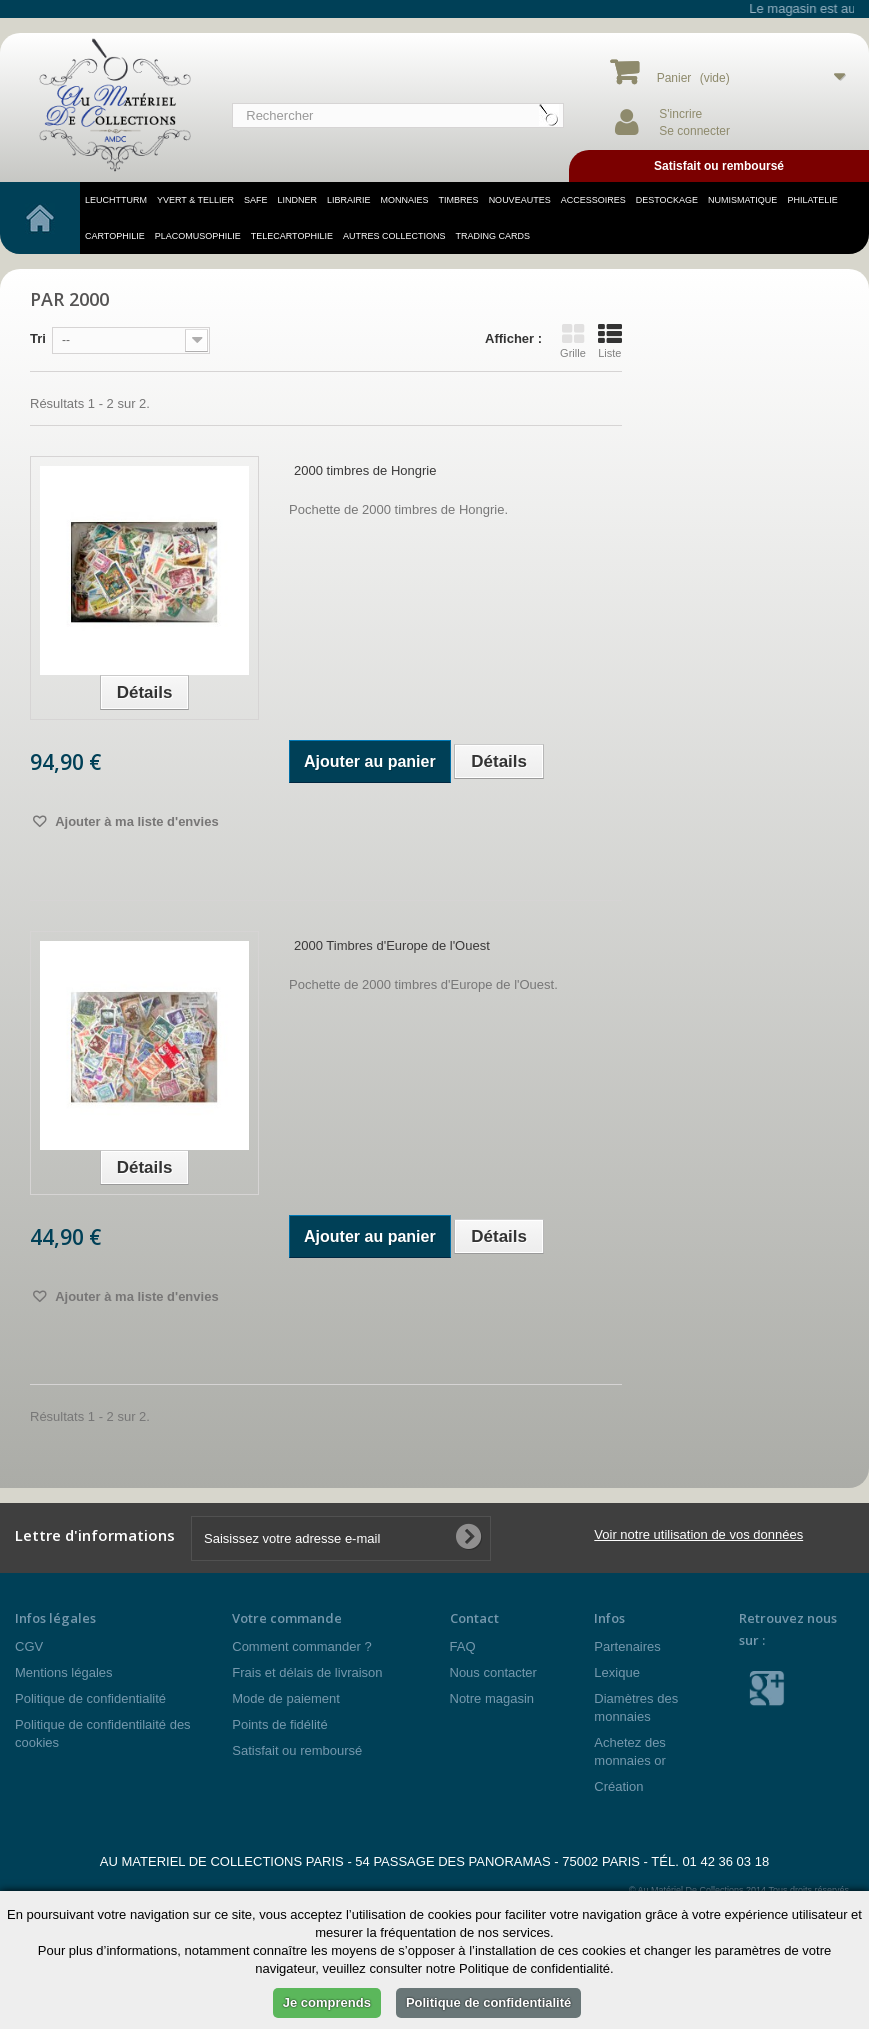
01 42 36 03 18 (725, 1861)
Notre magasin (492, 1698)
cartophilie (115, 236)
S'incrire (680, 114)
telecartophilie (292, 236)
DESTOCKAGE (667, 200)
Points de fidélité (279, 1724)
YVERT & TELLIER (195, 200)
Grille (573, 341)
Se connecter (694, 131)
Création (618, 1786)
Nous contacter (493, 1672)
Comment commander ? (301, 1646)
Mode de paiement (286, 1698)
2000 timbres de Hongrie (365, 470)
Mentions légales (64, 1672)
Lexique (617, 1672)
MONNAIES (405, 200)
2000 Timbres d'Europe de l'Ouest (392, 945)
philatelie (812, 200)
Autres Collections (394, 236)
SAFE (256, 200)
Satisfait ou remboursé (297, 1750)
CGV (29, 1646)
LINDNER (298, 200)
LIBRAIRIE (349, 200)
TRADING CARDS (492, 236)
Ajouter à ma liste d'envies (135, 821)
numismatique (742, 200)
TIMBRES (459, 200)
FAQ (463, 1646)
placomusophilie (198, 236)
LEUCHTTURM (116, 200)
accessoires (593, 200)
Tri (38, 338)
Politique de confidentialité (90, 1698)
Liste (610, 341)
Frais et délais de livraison (307, 1672)
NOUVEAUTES (520, 200)
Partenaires (627, 1646)
